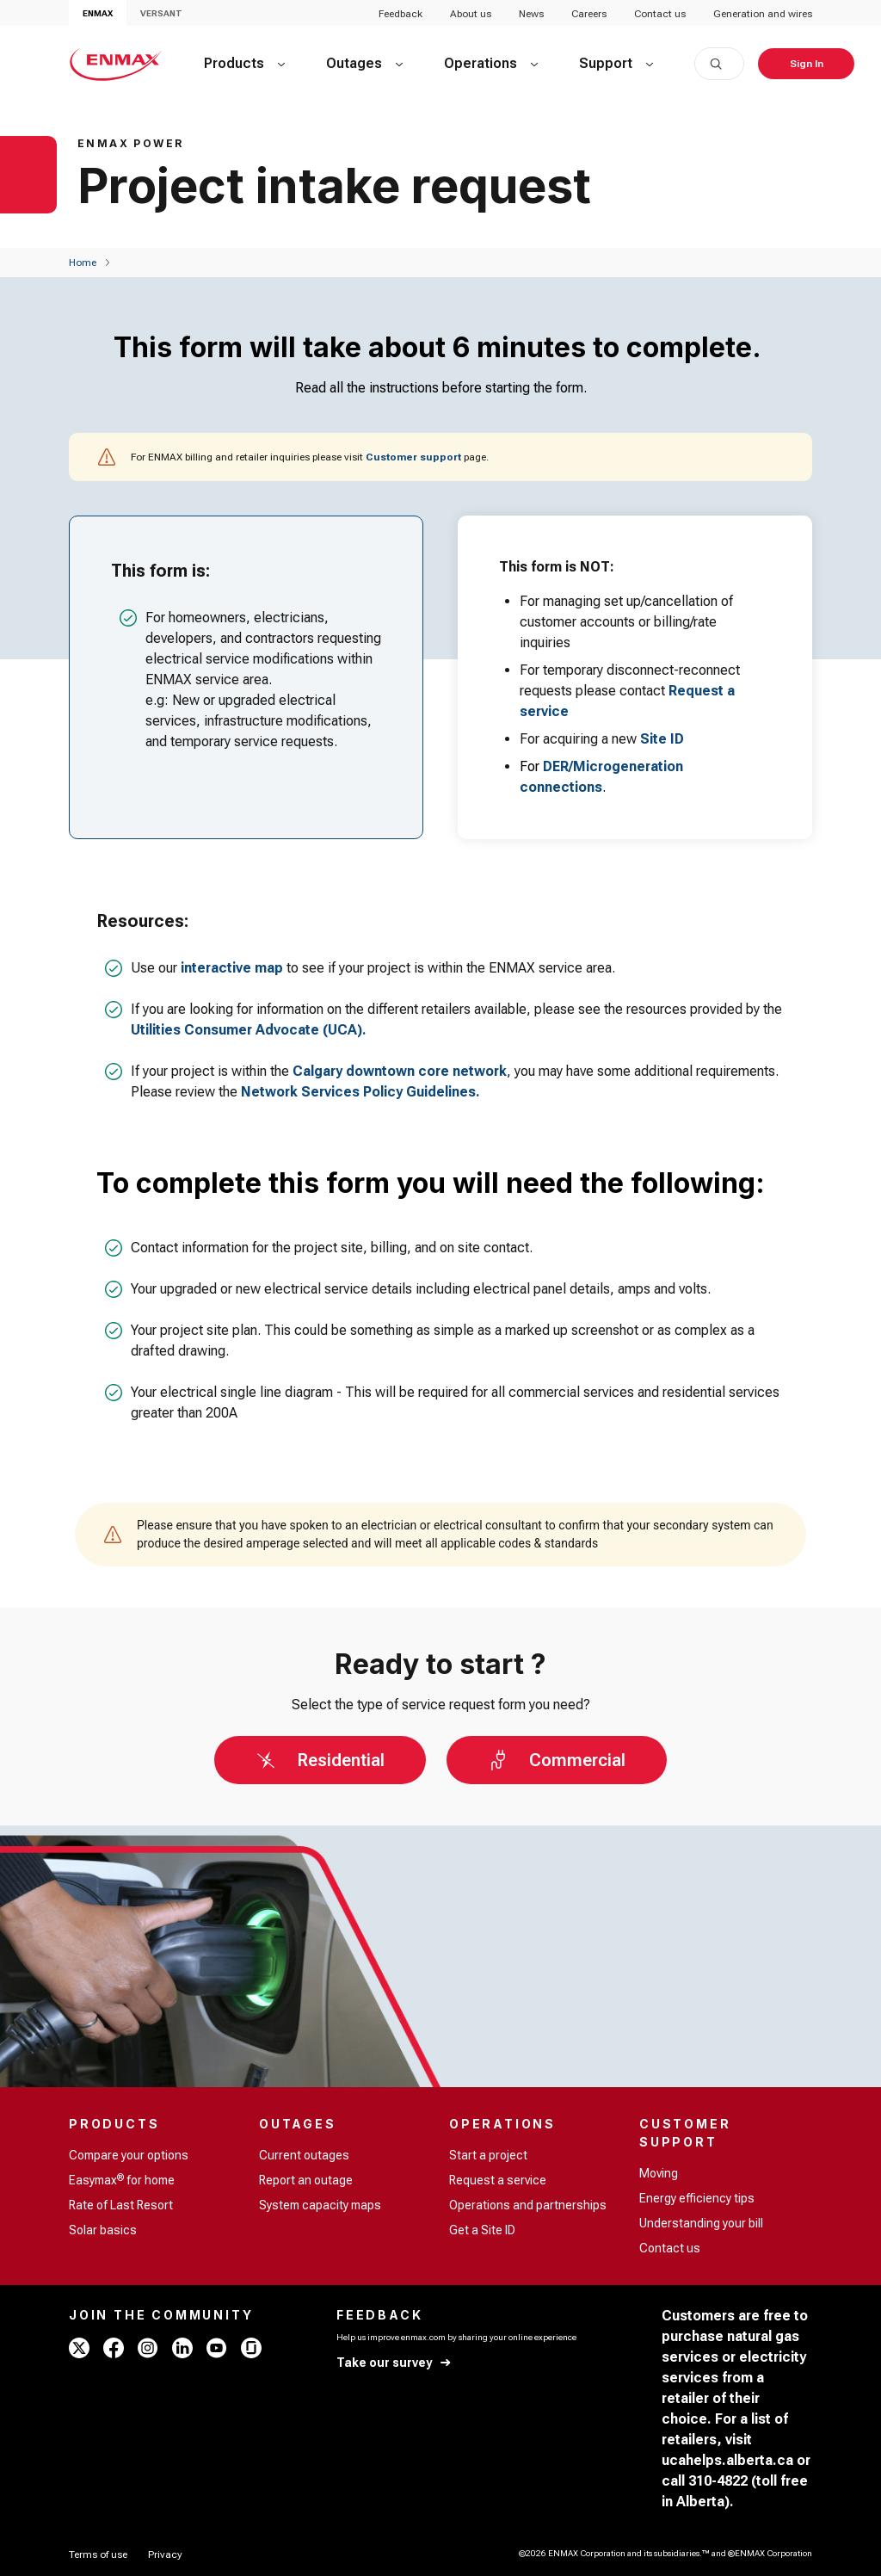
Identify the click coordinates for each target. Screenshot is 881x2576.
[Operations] (491, 63)
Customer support (413, 457)
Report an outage (306, 2180)
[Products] (244, 63)
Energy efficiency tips (697, 2198)
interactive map (232, 968)
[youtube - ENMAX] (216, 2348)
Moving (658, 2173)
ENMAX (98, 13)
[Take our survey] (394, 2363)
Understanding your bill (701, 2223)
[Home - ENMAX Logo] (116, 63)
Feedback (400, 14)
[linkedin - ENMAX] (182, 2348)
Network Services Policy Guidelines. (360, 1092)
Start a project (488, 2155)
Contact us (660, 14)
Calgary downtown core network (400, 1071)
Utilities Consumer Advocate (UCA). (249, 1030)
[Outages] (364, 63)
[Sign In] (806, 63)
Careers (589, 14)
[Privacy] (165, 2554)
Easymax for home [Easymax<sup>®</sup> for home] (122, 2179)
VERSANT (161, 13)
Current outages (304, 2155)
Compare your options (128, 2155)
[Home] (82, 262)
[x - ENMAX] (79, 2348)
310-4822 (718, 2481)
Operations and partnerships (528, 2205)
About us (470, 14)
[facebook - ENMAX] (113, 2348)
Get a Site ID (482, 2230)
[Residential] (320, 1760)
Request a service (497, 2180)
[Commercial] (557, 1760)
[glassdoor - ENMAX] (251, 2348)
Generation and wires (762, 14)
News (531, 14)
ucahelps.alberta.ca (727, 2460)
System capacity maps (320, 2205)
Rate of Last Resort (121, 2205)
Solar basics (103, 2230)
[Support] (616, 63)
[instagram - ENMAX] (148, 2348)
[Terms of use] (98, 2554)
